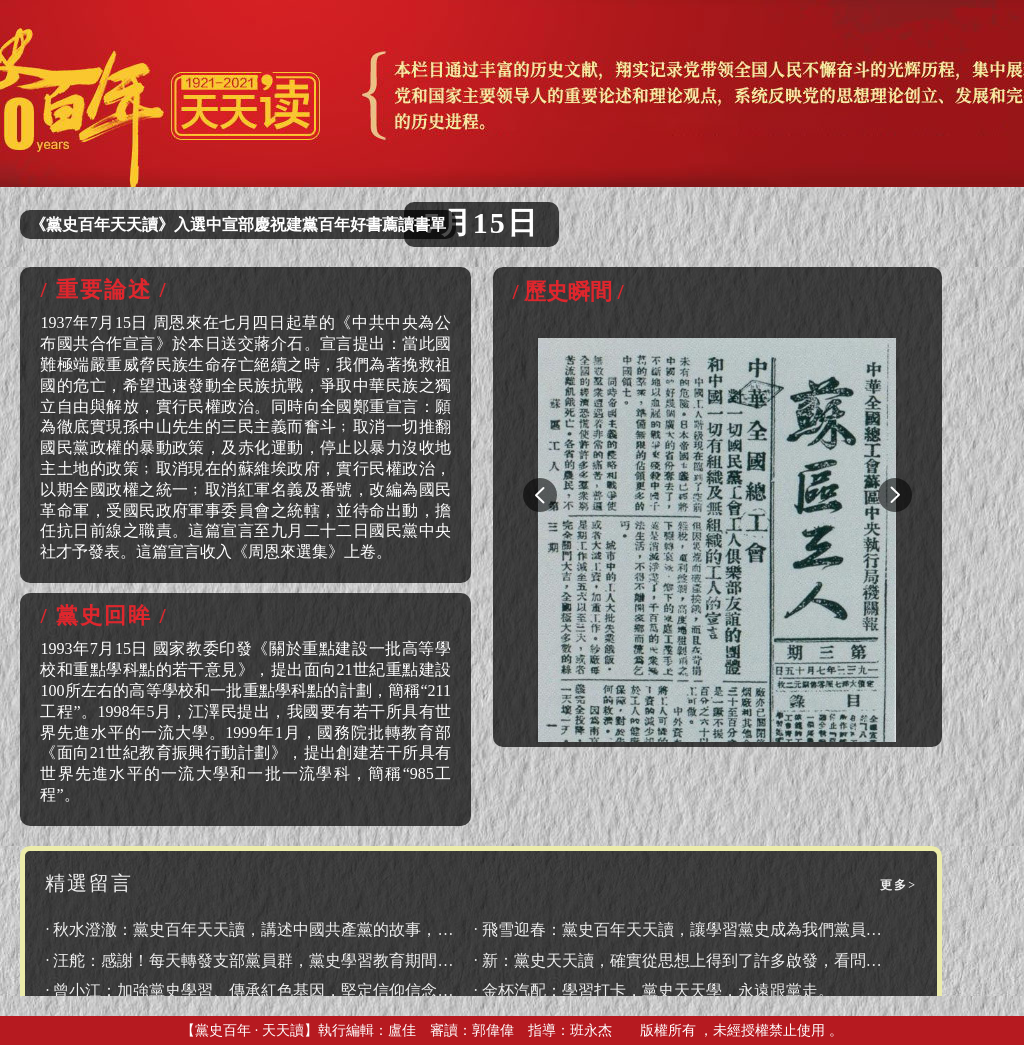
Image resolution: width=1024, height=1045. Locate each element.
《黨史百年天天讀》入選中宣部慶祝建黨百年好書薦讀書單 (238, 224)
